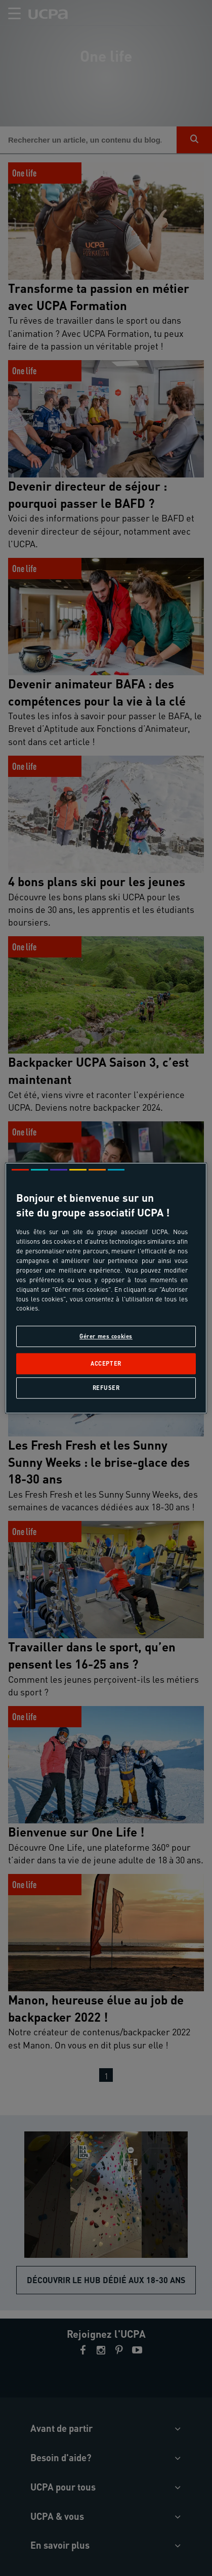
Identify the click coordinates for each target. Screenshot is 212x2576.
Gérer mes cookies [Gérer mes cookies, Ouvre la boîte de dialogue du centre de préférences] (106, 1336)
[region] (105, 1288)
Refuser (106, 1387)
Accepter (106, 1363)
